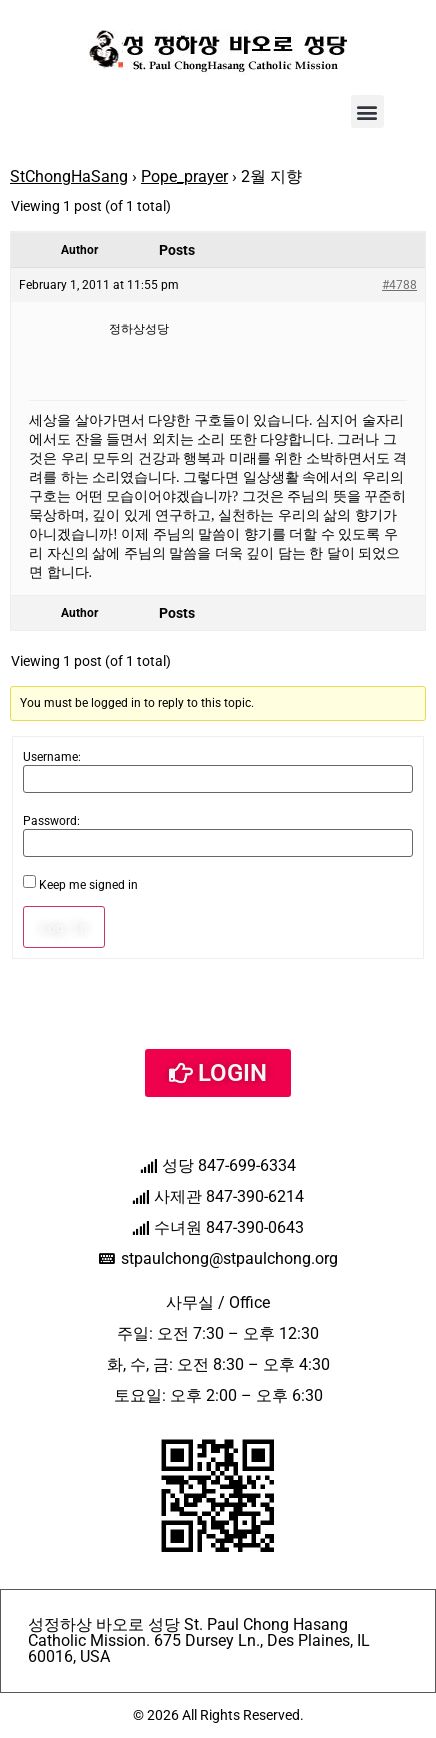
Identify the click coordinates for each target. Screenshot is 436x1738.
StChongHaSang (69, 176)
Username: (52, 757)
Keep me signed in (88, 885)
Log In (64, 927)
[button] (367, 111)
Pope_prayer (184, 176)
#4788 (399, 285)
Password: (51, 821)
